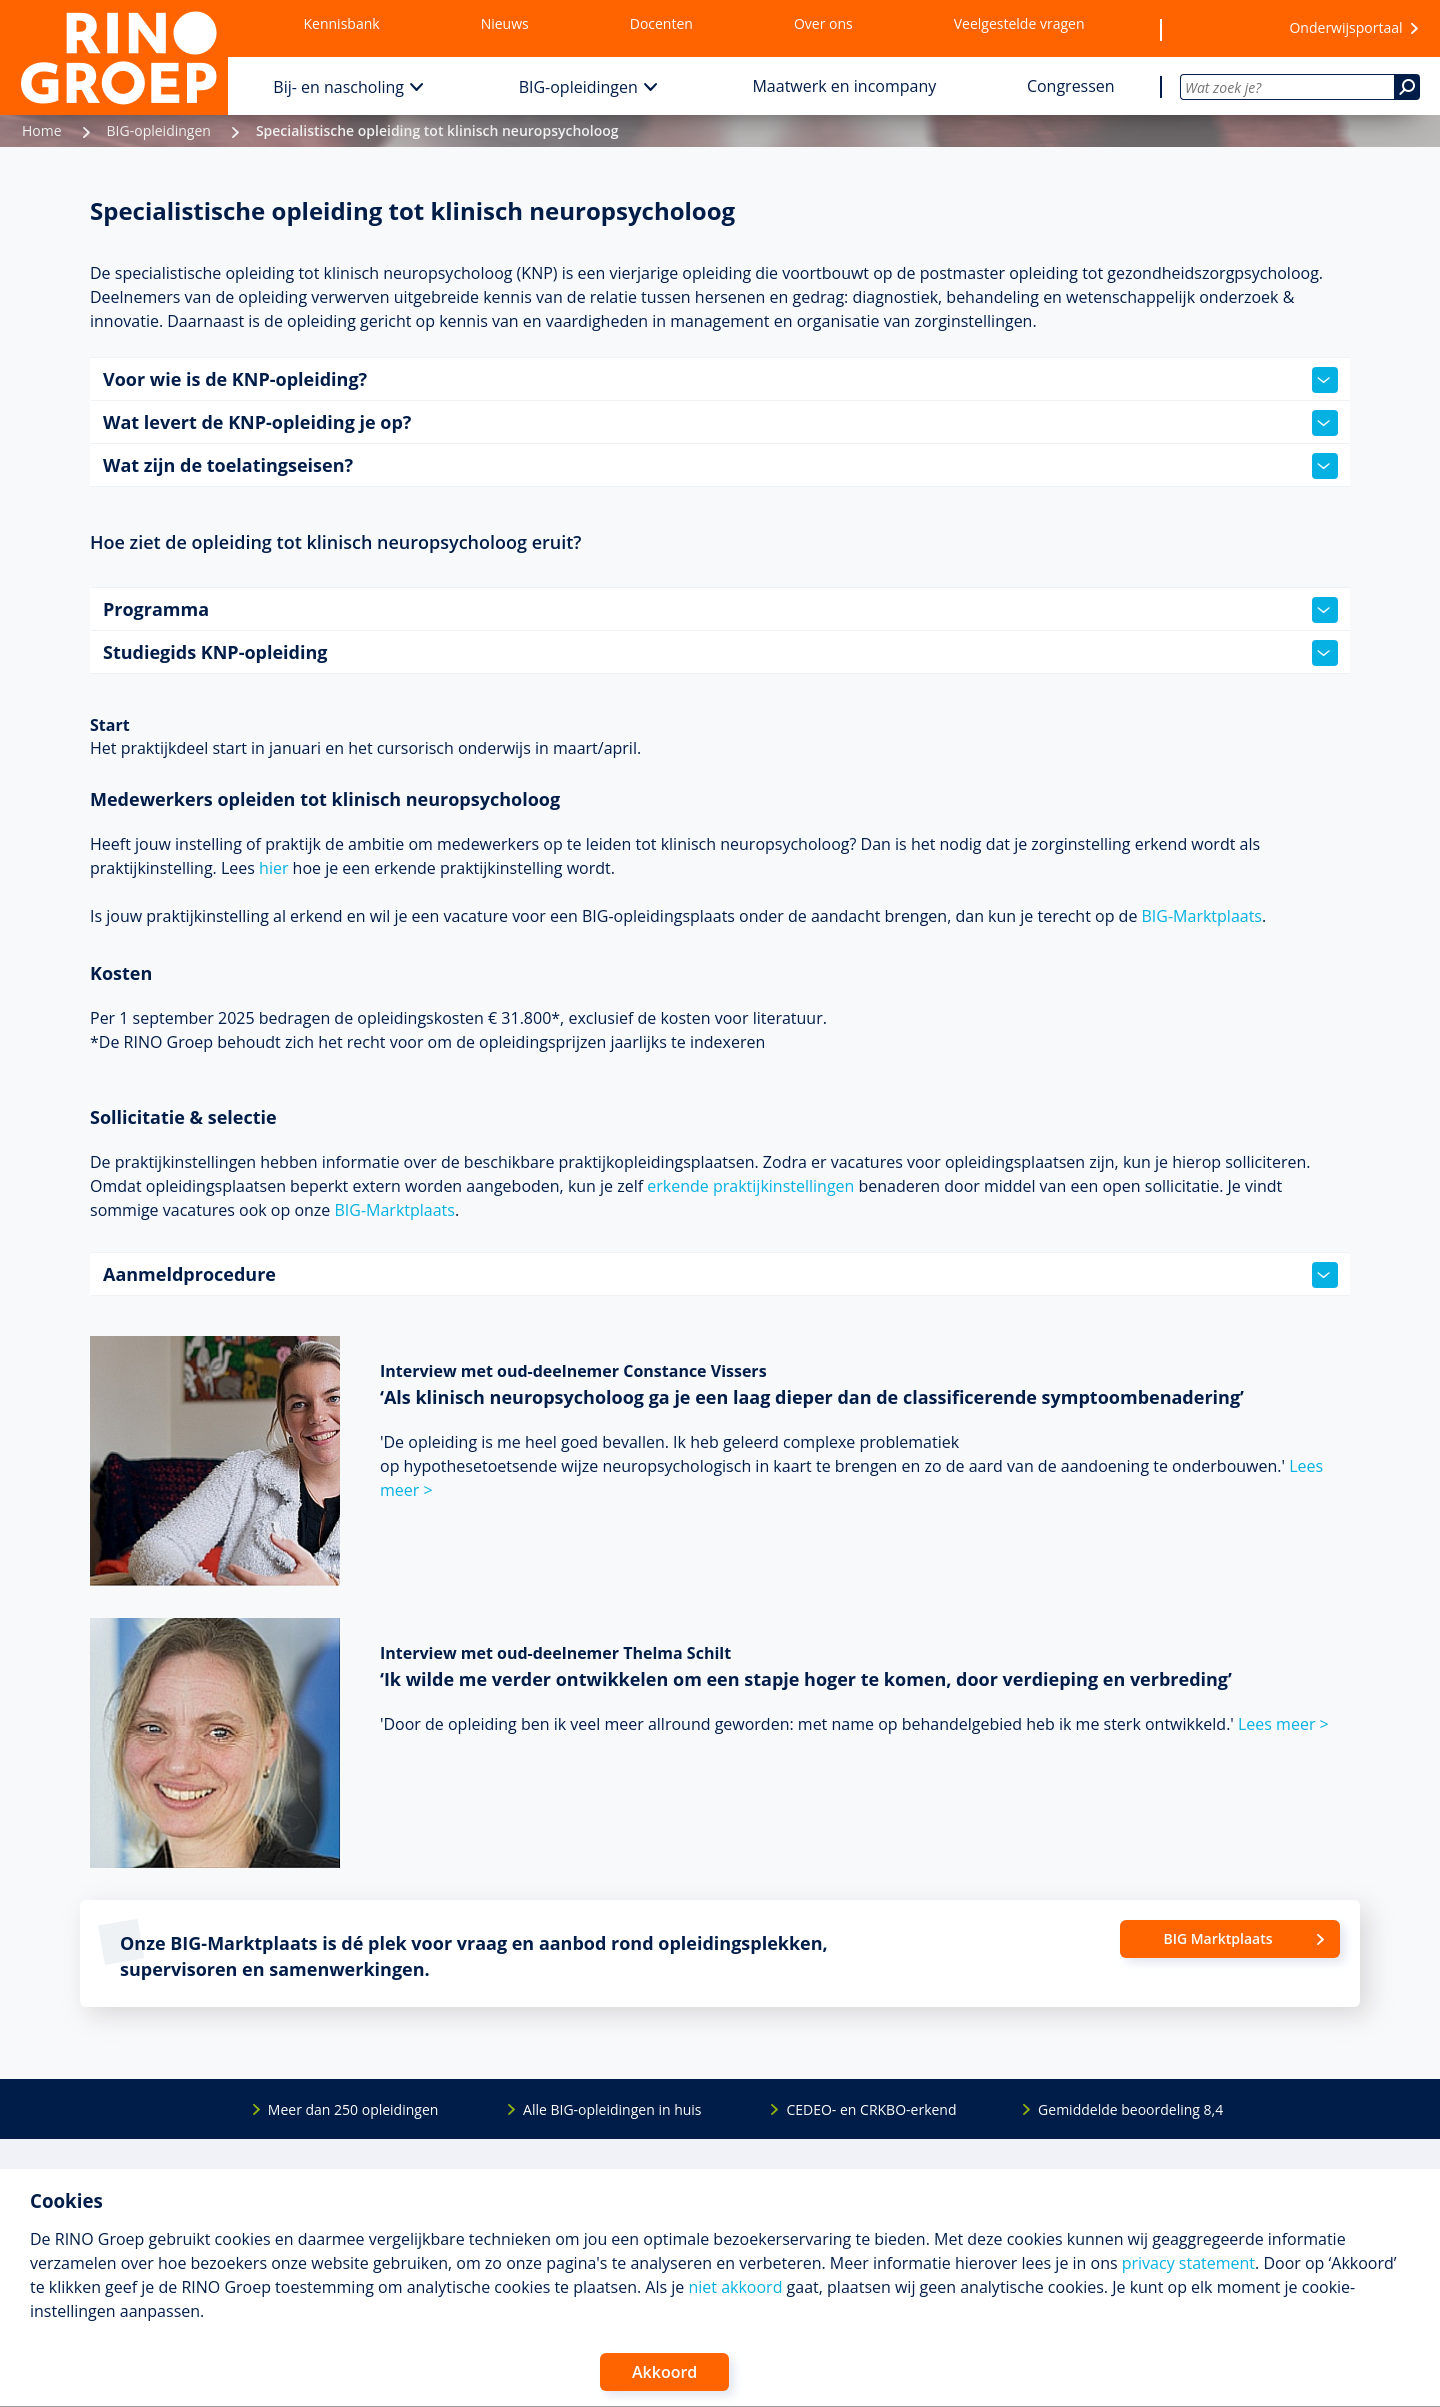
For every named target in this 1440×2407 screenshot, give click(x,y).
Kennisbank (342, 23)
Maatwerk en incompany (844, 86)
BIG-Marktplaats (1202, 916)
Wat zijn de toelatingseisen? (720, 466)
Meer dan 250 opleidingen (353, 2109)
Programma (720, 610)
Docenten (661, 23)
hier (273, 868)
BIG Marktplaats (1217, 1938)
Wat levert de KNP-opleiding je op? (720, 423)
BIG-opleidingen (578, 87)
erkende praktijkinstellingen (750, 1186)
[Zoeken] (1407, 87)
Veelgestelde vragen (1019, 23)
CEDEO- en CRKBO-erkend (871, 2109)
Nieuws (505, 23)
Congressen (1071, 86)
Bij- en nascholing (338, 87)
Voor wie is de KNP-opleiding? (720, 380)
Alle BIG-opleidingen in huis (612, 2109)
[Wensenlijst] (1213, 29)
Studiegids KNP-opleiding (720, 653)
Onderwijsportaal (1345, 27)
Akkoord (664, 2372)
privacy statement (1188, 2263)
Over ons (823, 23)
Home (42, 130)
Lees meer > (1283, 1724)
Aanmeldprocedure (720, 1275)
